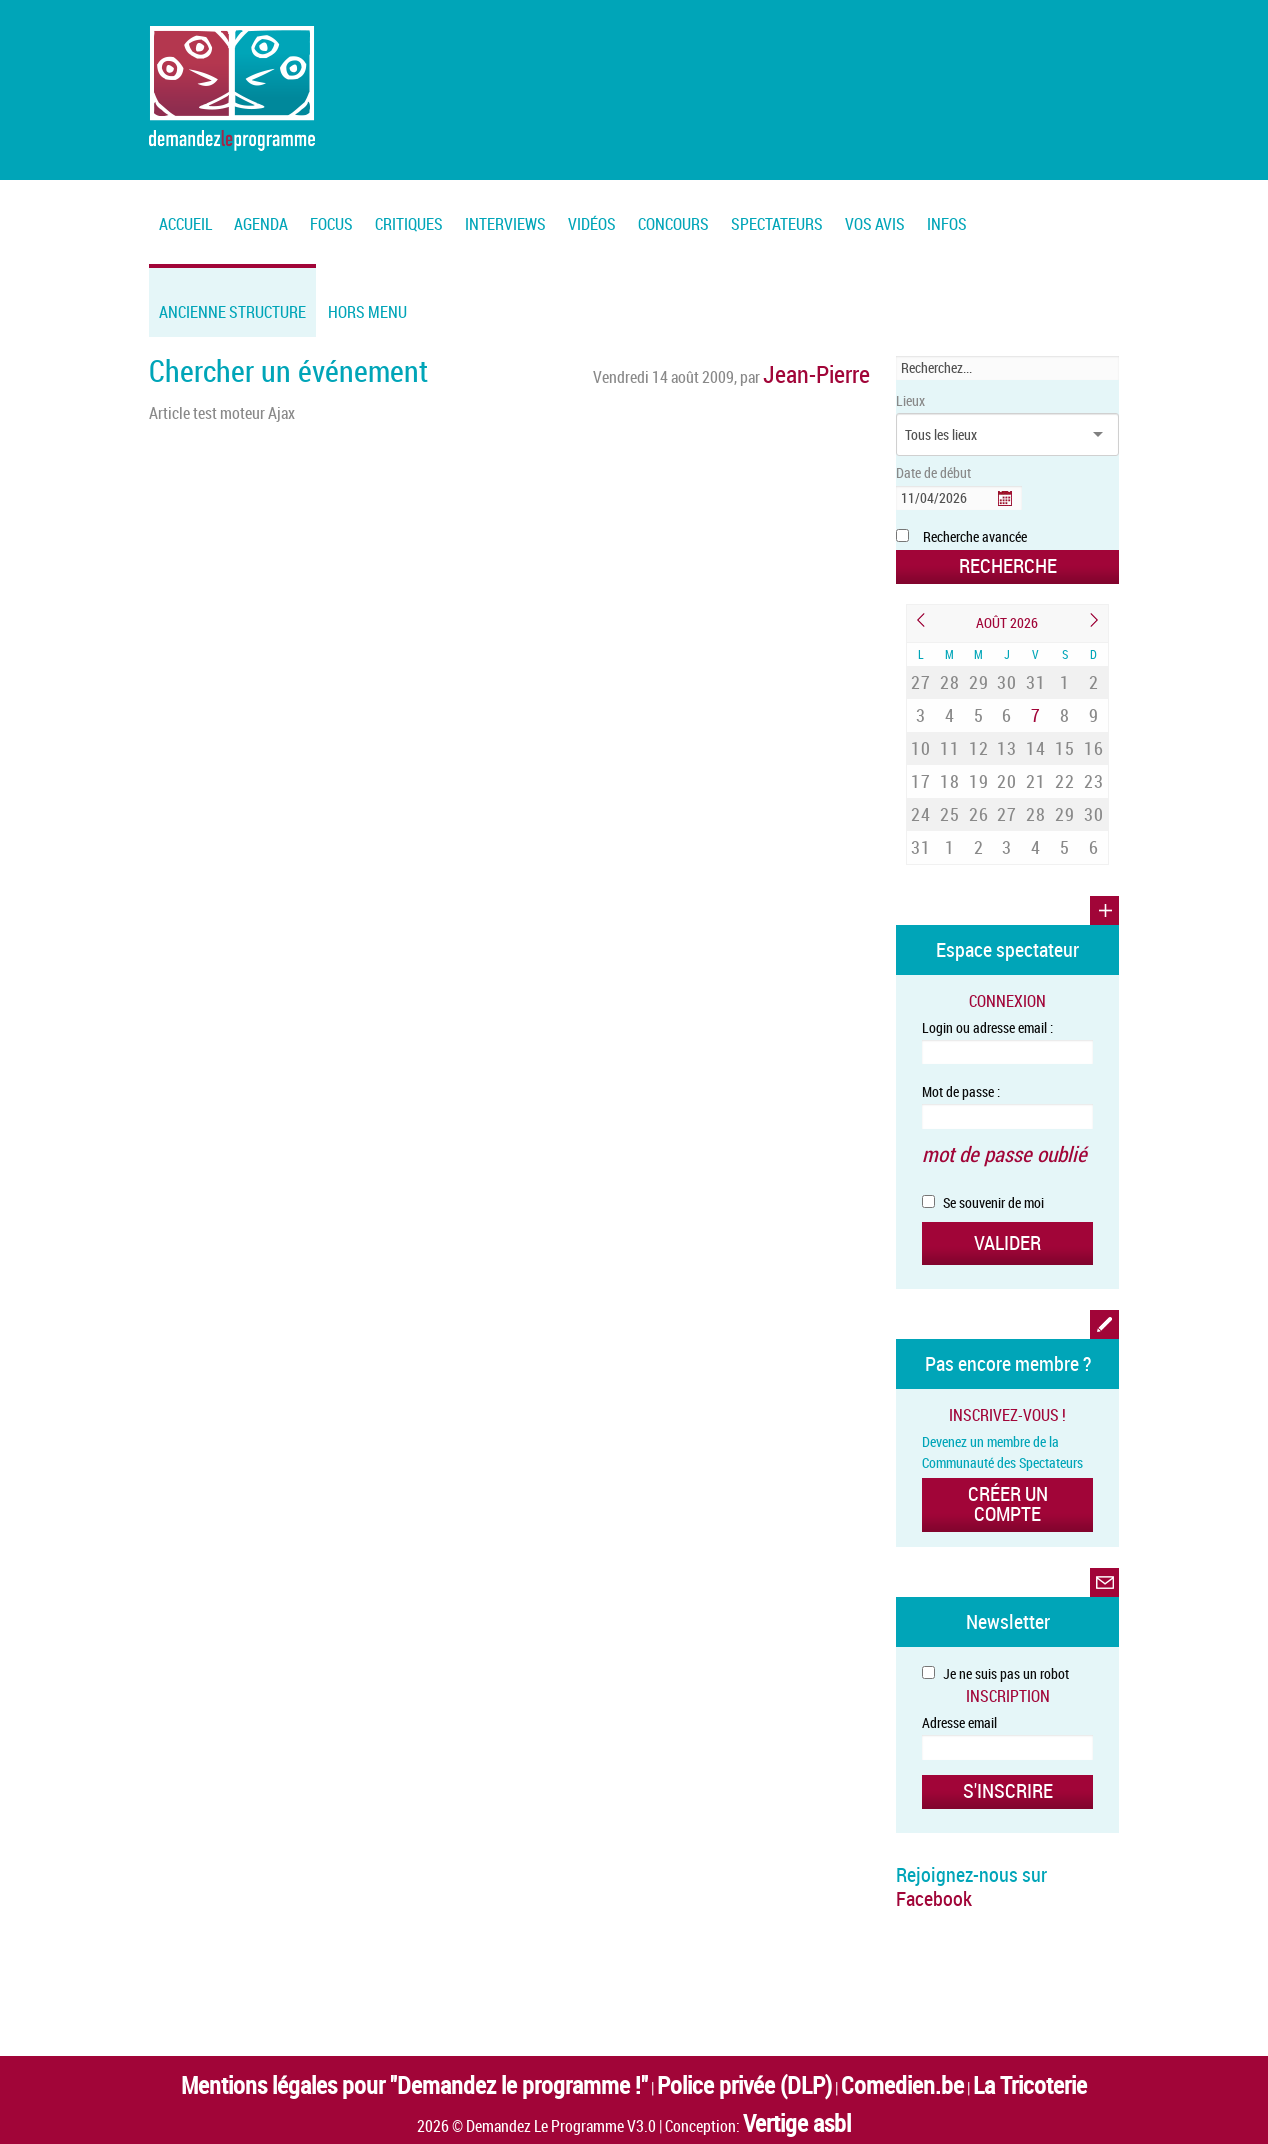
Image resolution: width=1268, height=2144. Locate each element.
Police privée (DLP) (707, 1961)
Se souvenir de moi (983, 1126)
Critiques (409, 224)
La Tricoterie (903, 1961)
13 (1007, 717)
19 (979, 741)
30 (1007, 671)
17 (921, 741)
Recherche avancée (975, 536)
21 (1036, 741)
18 (950, 741)
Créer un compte (1007, 1406)
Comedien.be (815, 1961)
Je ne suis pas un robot (995, 1563)
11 (950, 717)
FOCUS (331, 224)
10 (921, 717)
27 (921, 671)
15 (1065, 717)
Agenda (261, 224)
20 (1007, 741)
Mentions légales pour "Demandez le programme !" (483, 1961)
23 (1094, 741)
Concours (673, 224)
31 (1036, 671)
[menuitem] (261, 212)
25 (950, 764)
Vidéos (592, 224)
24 (921, 764)
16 (1094, 717)
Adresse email (959, 1612)
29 (979, 671)
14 (1036, 717)
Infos (947, 224)
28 (950, 671)
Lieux (910, 400)
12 (979, 717)
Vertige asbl (797, 1987)
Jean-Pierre (834, 368)
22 (1065, 741)
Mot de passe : (961, 1027)
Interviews (505, 224)
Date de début (933, 472)
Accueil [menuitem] (185, 224)
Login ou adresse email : (987, 962)
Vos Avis (875, 224)
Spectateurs (777, 224)
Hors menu (367, 312)
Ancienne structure (232, 312)
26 (979, 764)
